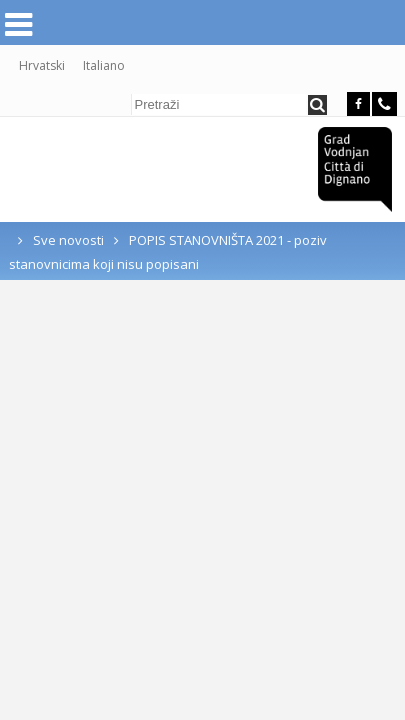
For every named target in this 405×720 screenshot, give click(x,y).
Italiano (104, 70)
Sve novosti (68, 245)
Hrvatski (42, 70)
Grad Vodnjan (355, 174)
